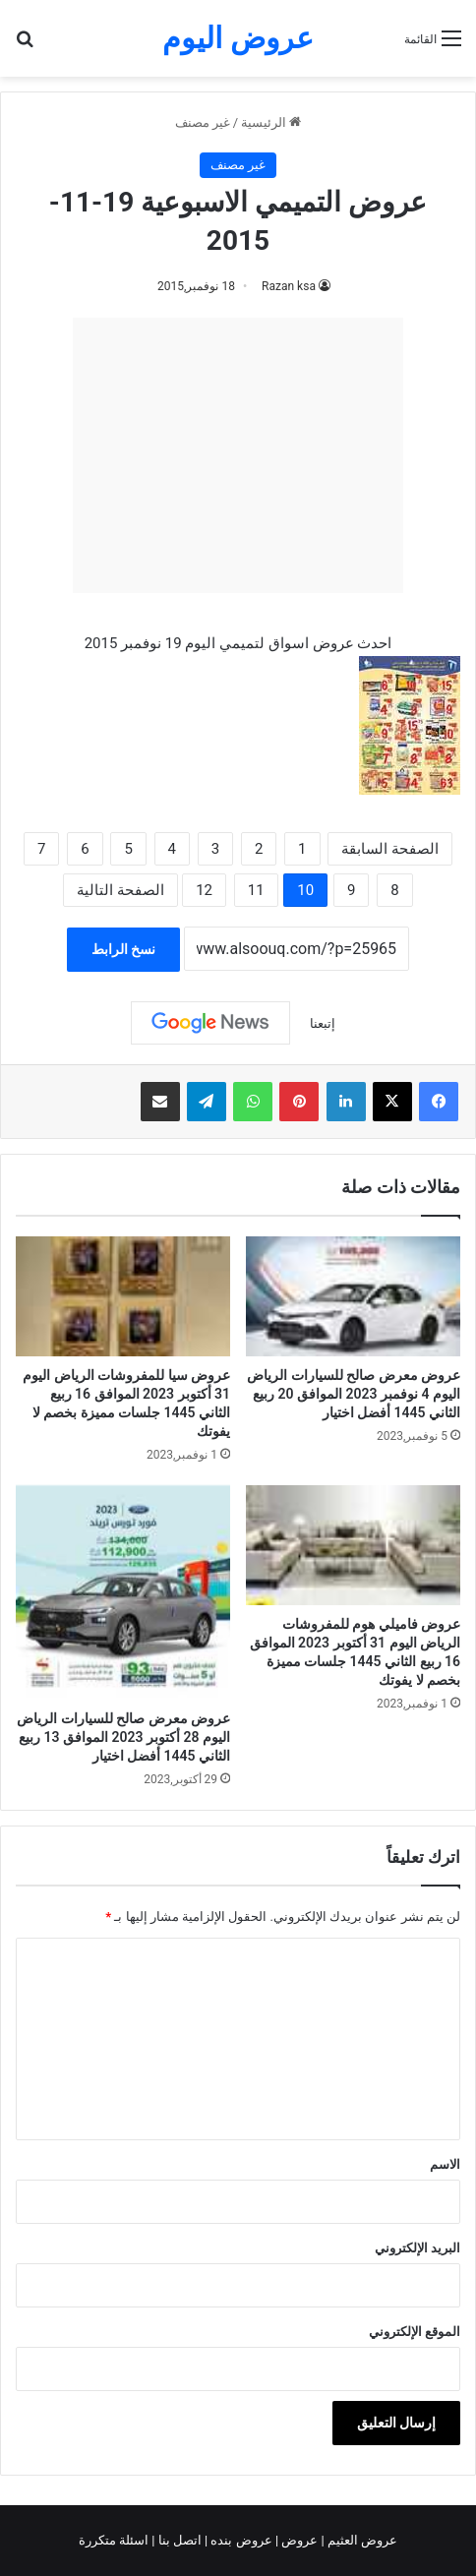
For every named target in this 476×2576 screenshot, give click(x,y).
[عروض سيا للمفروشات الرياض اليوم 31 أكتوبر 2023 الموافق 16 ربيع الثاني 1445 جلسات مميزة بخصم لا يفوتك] (123, 1296)
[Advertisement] (238, 455)
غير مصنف (202, 122)
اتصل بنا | (178, 2540)
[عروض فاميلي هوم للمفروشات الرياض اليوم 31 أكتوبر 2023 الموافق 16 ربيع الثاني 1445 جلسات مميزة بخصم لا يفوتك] (353, 1545)
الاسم (445, 2164)
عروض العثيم (361, 2540)
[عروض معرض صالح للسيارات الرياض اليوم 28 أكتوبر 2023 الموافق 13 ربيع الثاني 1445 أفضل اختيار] (123, 1592)
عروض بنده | (240, 2540)
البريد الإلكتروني (417, 2248)
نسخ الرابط (123, 949)
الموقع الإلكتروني (414, 2331)
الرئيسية (271, 122)
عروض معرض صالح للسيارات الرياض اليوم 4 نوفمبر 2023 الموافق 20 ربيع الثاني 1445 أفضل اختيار (353, 1393)
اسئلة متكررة (115, 2540)
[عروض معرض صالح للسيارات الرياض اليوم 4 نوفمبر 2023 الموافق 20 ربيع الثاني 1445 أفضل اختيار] (353, 1296)
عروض (299, 2540)
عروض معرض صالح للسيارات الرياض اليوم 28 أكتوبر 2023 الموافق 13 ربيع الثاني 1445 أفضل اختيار (123, 1737)
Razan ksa (289, 286)
